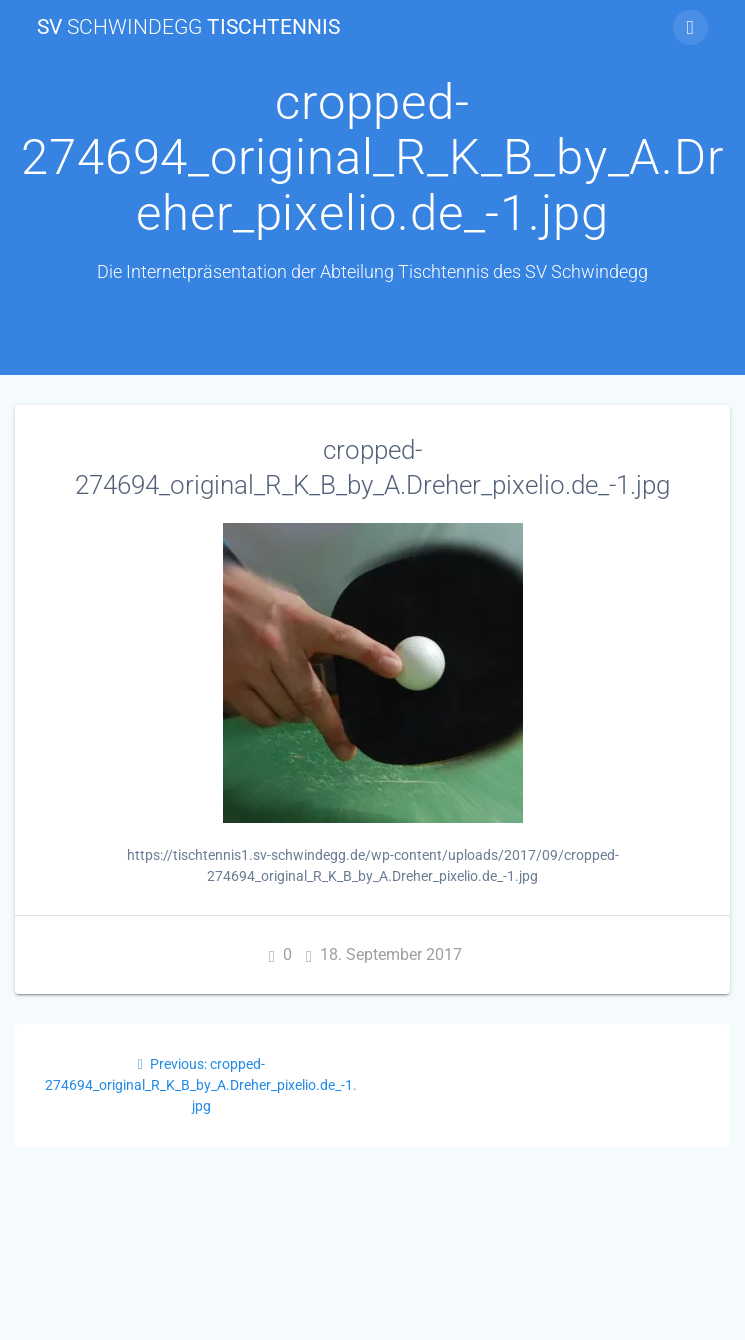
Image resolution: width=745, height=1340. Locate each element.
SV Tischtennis (188, 27)
